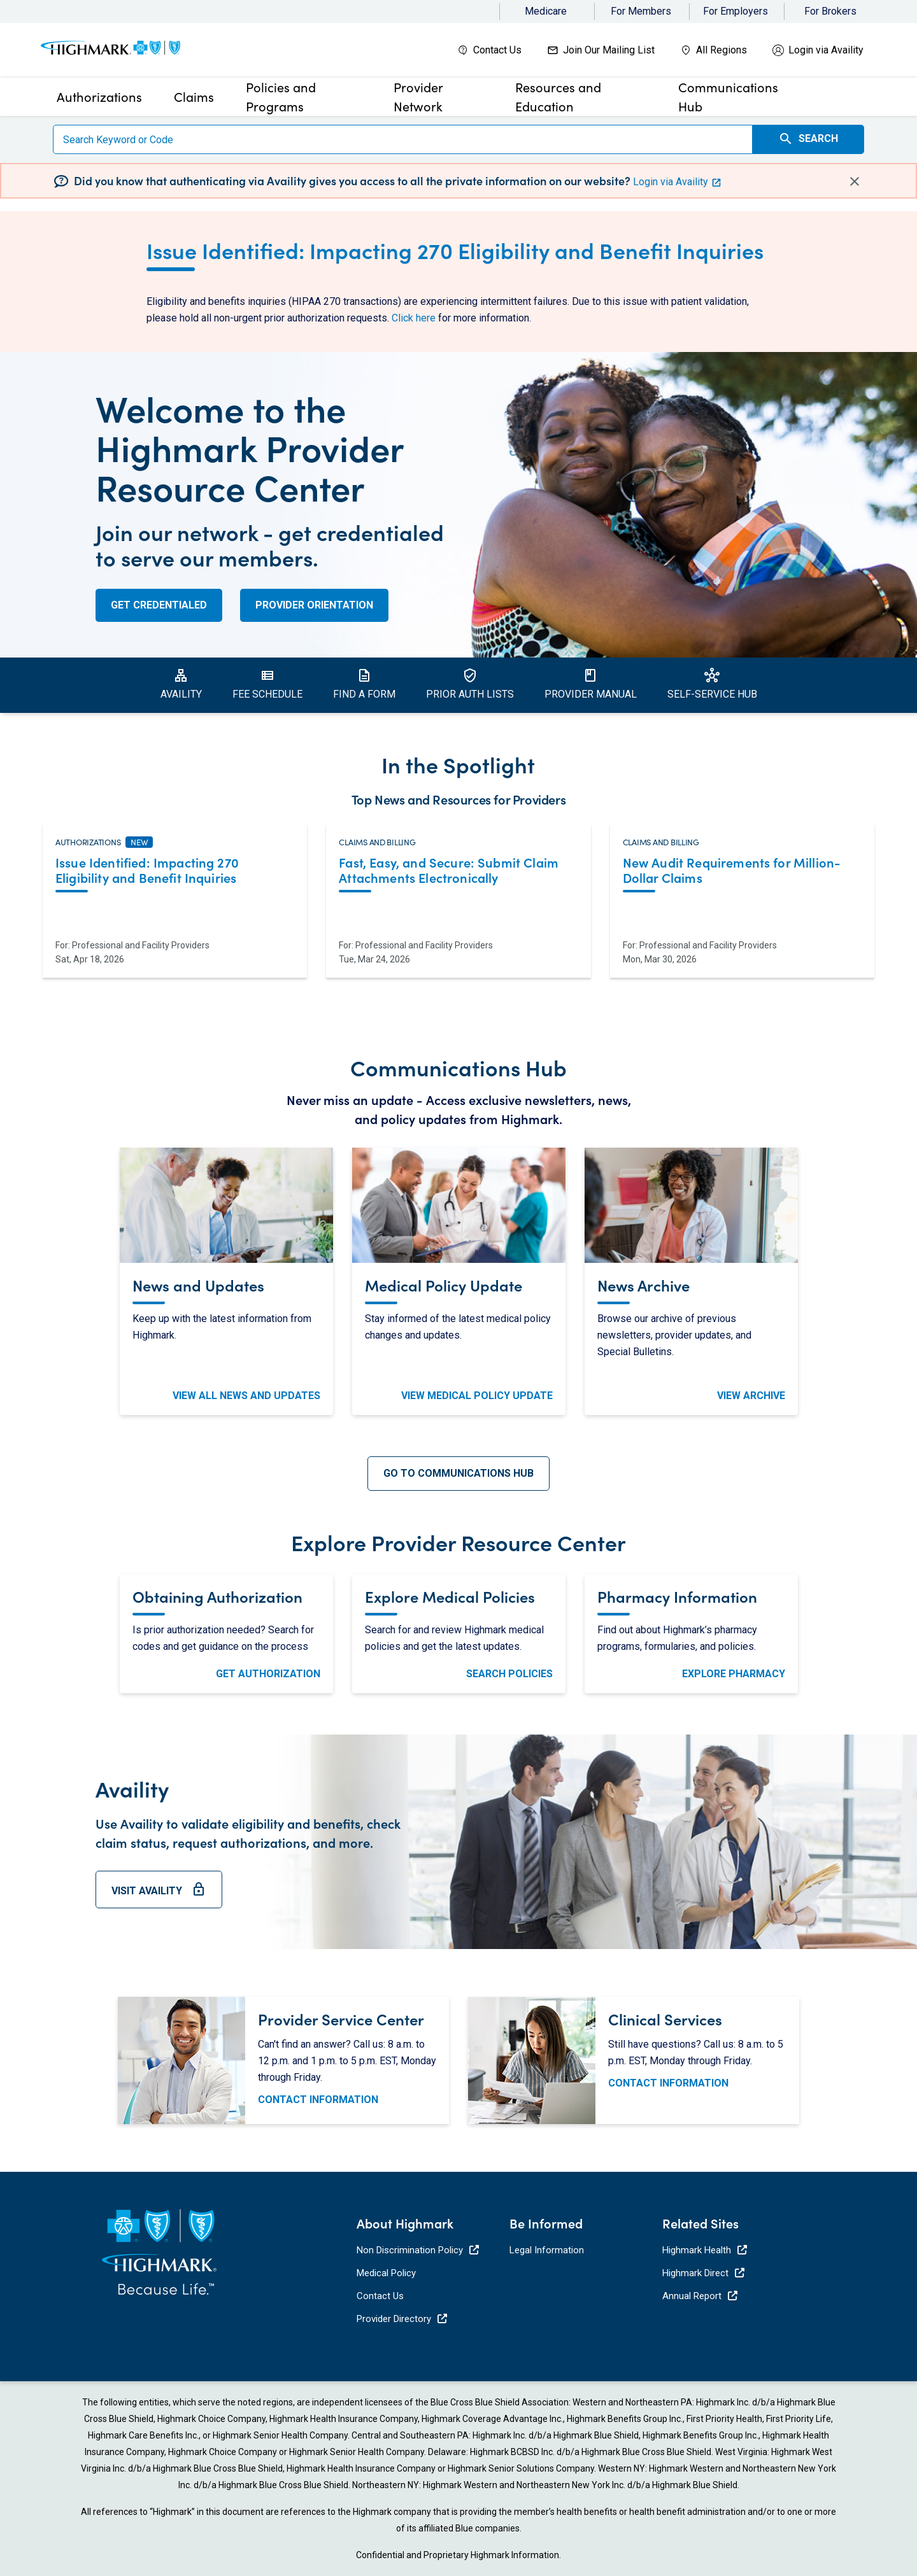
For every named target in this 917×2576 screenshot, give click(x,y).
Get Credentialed (159, 605)
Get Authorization (268, 1674)
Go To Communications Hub (458, 1473)
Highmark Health (704, 2250)
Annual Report (699, 2296)
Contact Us (497, 50)
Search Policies (509, 1674)
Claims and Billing (377, 842)
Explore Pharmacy (733, 1674)
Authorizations (87, 842)
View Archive (751, 1396)
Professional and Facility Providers (141, 945)
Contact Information (318, 2100)
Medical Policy (386, 2273)
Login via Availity (826, 50)
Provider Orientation (314, 605)
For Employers (735, 11)
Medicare (546, 11)
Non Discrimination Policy (418, 2250)
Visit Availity (159, 1895)
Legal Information (546, 2250)
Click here (414, 318)
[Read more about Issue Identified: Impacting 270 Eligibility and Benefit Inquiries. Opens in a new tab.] (174, 872)
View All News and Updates (246, 1396)
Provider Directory (402, 2319)
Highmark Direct (703, 2273)
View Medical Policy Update (477, 1396)
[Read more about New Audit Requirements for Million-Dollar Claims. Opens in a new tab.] (742, 872)
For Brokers (830, 11)
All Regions (721, 50)
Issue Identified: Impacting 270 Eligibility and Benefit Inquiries (455, 249)
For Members (641, 11)
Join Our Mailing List (609, 50)
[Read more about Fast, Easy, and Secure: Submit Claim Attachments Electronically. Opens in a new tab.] (458, 872)
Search (808, 138)
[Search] (403, 139)
